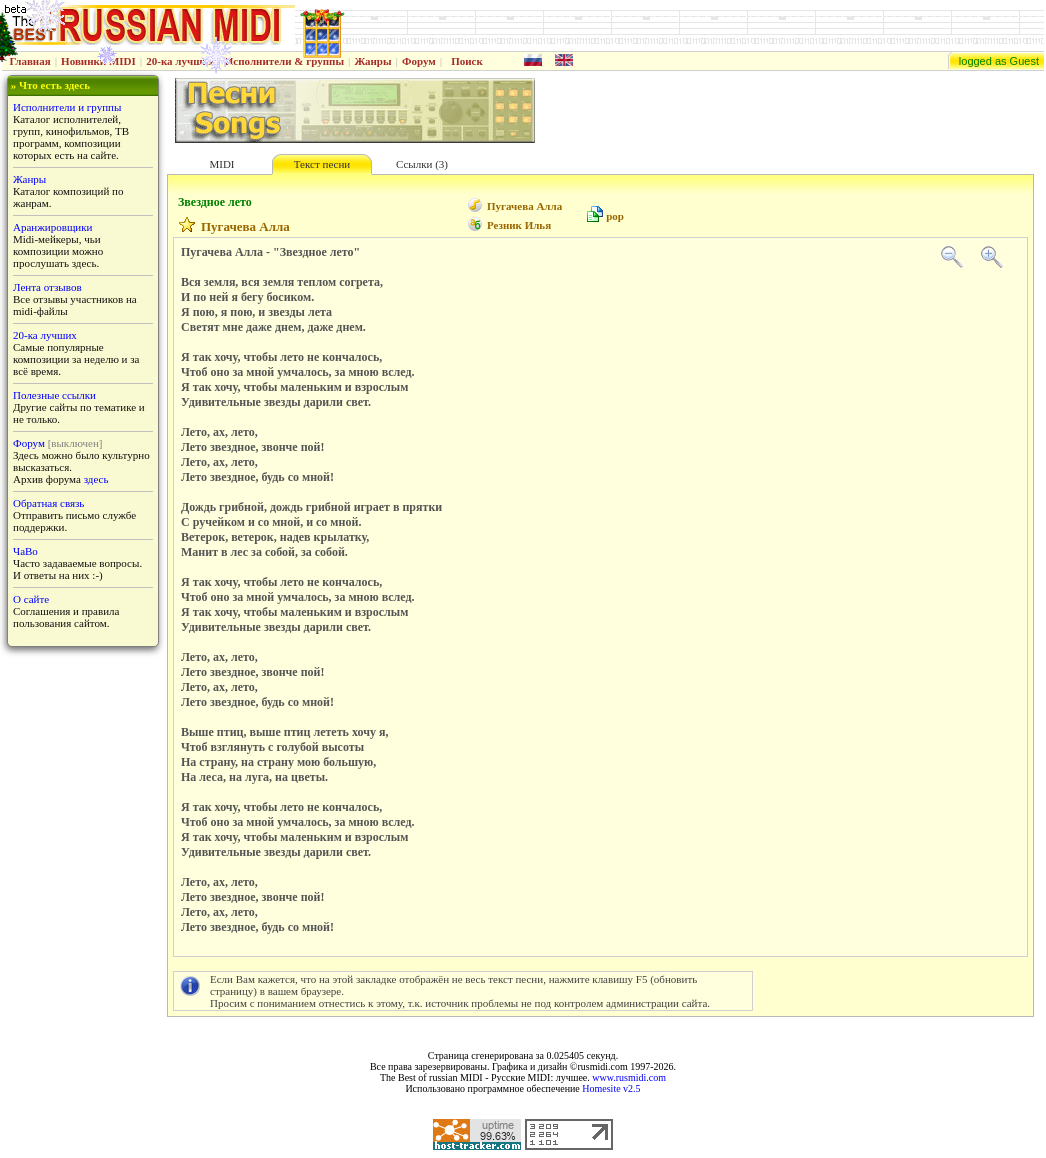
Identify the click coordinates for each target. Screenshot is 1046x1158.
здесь (96, 479)
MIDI (221, 164)
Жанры (372, 61)
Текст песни (322, 164)
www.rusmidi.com (629, 1077)
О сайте (31, 599)
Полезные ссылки (54, 395)
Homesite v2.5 (611, 1088)
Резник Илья (519, 225)
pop (615, 216)
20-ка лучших (180, 61)
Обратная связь (48, 503)
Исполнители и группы (67, 107)
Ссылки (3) (422, 164)
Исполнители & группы (284, 61)
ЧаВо (25, 551)
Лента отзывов (47, 287)
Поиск (467, 61)
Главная (30, 61)
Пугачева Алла (524, 206)
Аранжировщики (52, 227)
